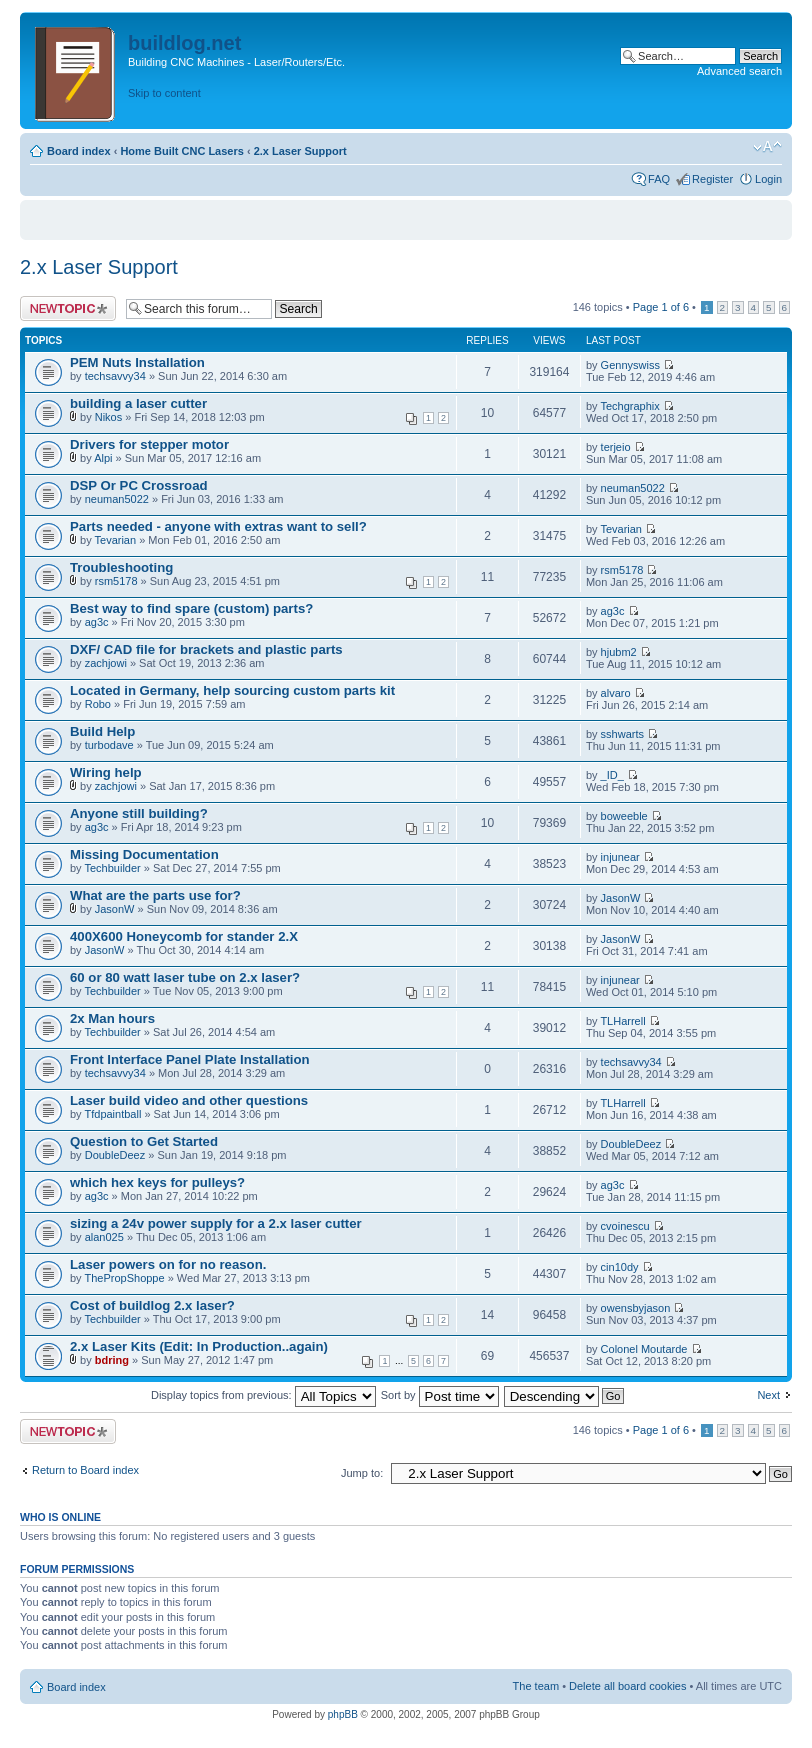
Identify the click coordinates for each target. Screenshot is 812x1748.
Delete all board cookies (627, 1686)
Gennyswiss (630, 365)
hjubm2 (619, 652)
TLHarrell (622, 1021)
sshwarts (622, 734)
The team (536, 1686)
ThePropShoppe (124, 1278)
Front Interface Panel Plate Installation (190, 1059)
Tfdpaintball (112, 1114)
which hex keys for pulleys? (157, 1182)
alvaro (616, 693)
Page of (661, 307)
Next (768, 1395)
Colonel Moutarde (644, 1349)
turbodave (109, 745)
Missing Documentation (144, 854)
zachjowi (106, 663)
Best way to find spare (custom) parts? (191, 608)
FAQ (659, 179)
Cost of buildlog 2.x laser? (152, 1305)
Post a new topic (68, 308)
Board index (79, 151)
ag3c (97, 622)
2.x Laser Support (300, 151)
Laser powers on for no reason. (168, 1264)
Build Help (102, 731)
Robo (98, 704)
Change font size (767, 147)
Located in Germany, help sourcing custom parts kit (232, 690)
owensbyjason (636, 1308)
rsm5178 (116, 581)
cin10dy (620, 1267)
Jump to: (362, 1473)
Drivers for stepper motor (149, 444)
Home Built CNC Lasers (181, 151)
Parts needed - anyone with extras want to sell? (218, 526)
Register (712, 179)
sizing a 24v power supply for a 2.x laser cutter (216, 1223)
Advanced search (739, 71)
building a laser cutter (138, 403)
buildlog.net (184, 43)
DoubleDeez (115, 1155)
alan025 (104, 1237)
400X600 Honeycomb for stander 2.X (184, 936)
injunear (620, 857)
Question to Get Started (144, 1141)
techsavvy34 (115, 376)
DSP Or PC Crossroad (139, 485)
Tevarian (116, 540)
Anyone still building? (139, 813)
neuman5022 (117, 499)
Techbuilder (112, 868)
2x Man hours (112, 1018)
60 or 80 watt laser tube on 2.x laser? (185, 977)
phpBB (343, 1714)
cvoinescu (625, 1226)
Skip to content (164, 93)
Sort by (440, 1395)
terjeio (616, 447)
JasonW (115, 909)
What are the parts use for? (155, 895)
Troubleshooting (121, 567)
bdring (112, 1360)
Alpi (103, 458)
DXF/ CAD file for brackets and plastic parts (206, 649)
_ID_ (612, 775)
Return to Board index (85, 1470)
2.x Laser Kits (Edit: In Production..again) (199, 1346)
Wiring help (106, 772)
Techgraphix (629, 406)
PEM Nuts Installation (137, 362)
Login (768, 179)
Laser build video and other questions (189, 1100)
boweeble (624, 816)
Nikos (109, 417)
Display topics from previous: (263, 1395)
